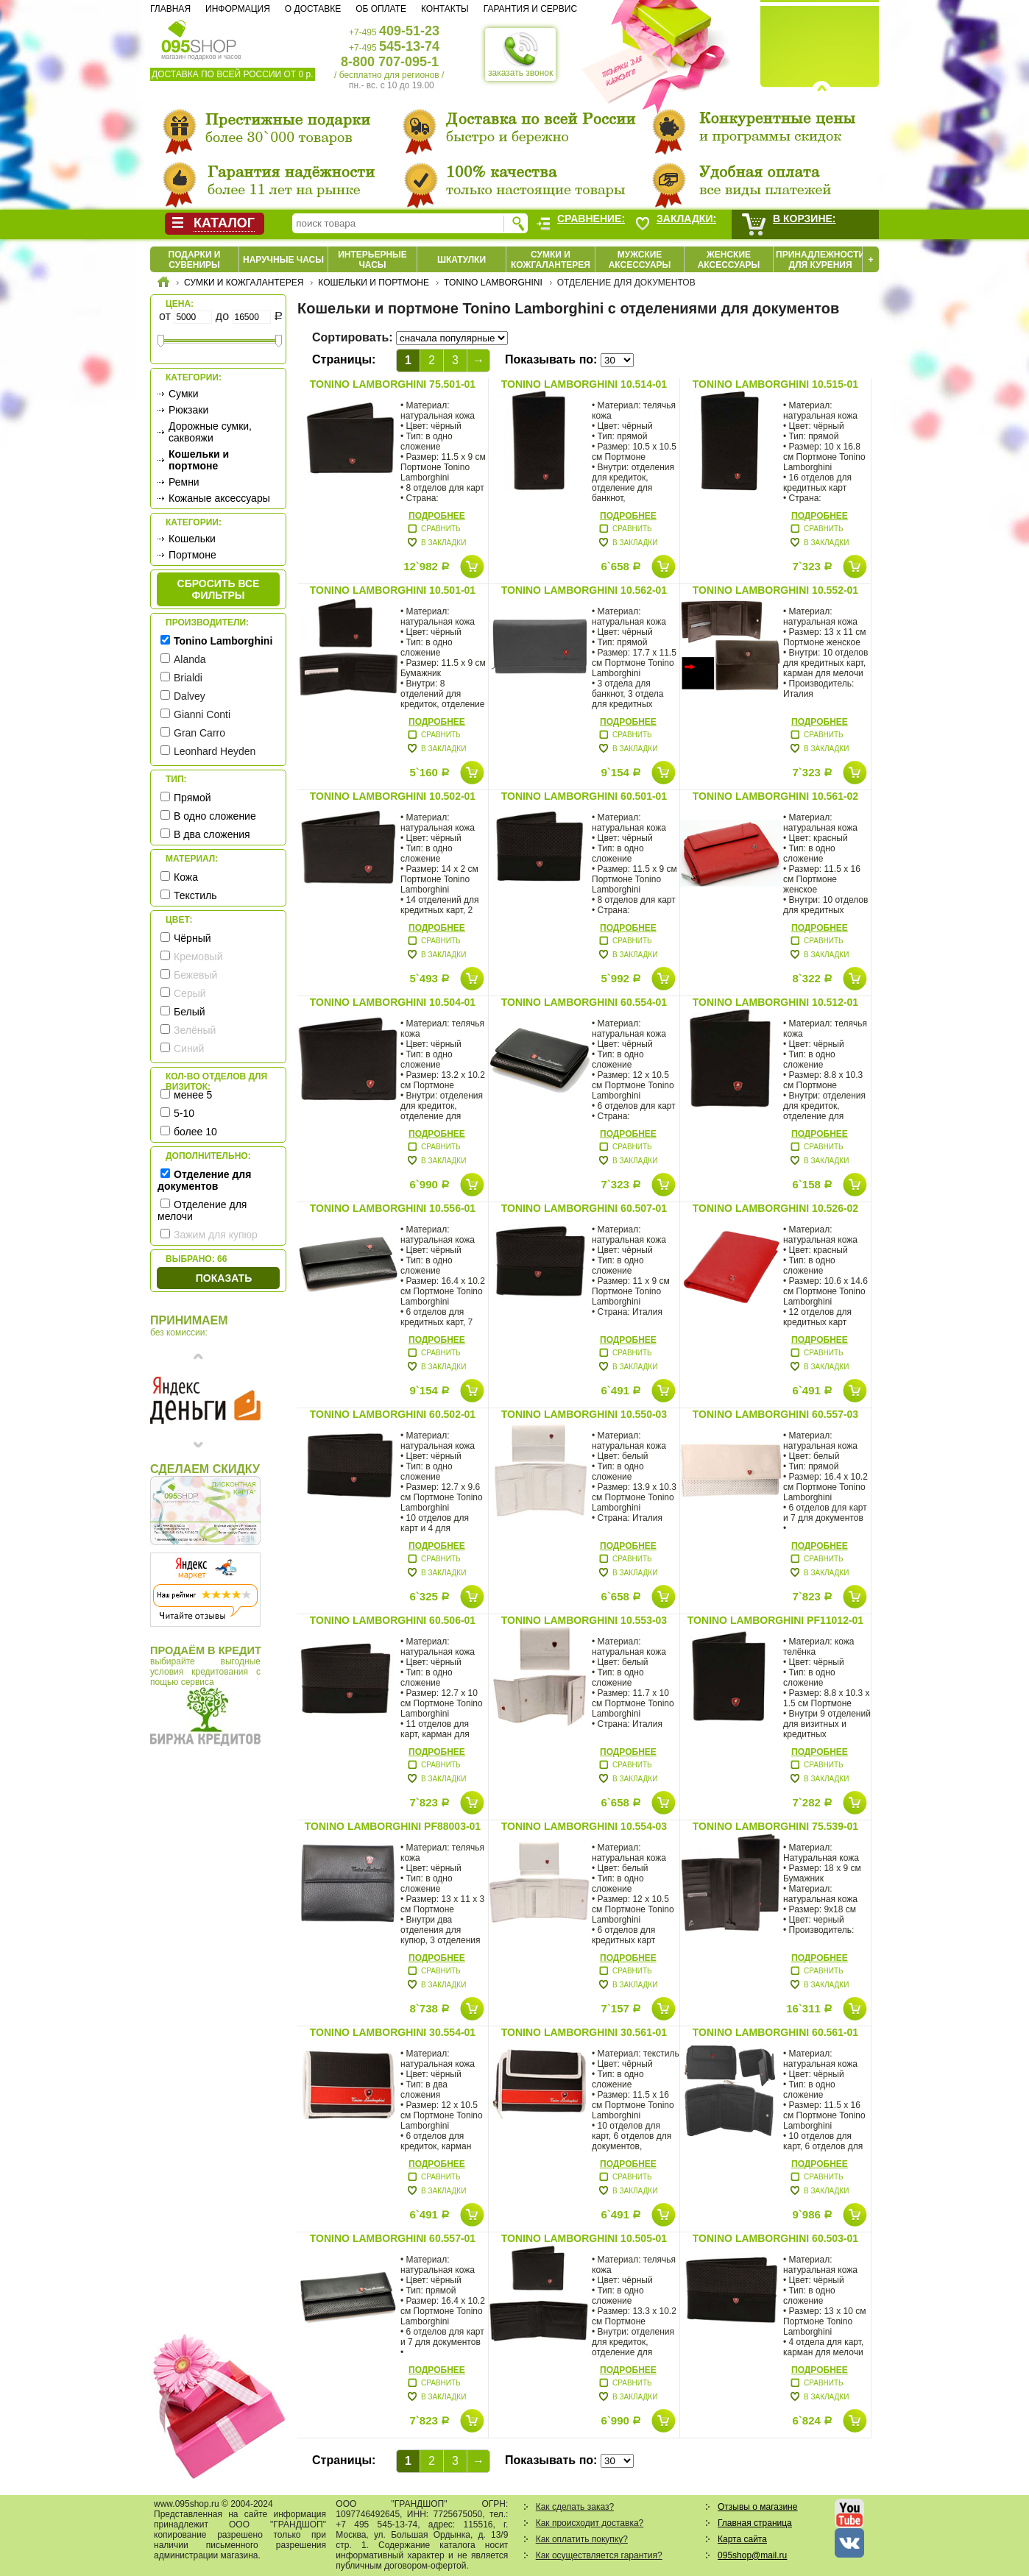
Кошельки (192, 538)
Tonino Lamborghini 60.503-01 (775, 2238)
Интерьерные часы (372, 259)
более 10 (195, 1132)
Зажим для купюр (216, 1235)
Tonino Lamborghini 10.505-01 (584, 2238)
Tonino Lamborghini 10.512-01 (775, 1002)
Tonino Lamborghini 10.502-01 (392, 796)
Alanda (190, 659)
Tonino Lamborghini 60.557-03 (775, 1414)
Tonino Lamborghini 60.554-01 (584, 1002)
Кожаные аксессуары (219, 498)
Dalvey (189, 696)
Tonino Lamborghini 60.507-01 (584, 1208)
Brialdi (188, 678)
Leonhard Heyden (214, 751)
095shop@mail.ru (752, 2555)
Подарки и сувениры (195, 259)
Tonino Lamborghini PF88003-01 (393, 1826)
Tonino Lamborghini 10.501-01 (392, 590)
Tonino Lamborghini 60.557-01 (392, 2238)
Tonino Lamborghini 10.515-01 (775, 384)
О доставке (313, 9)
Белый (189, 1012)
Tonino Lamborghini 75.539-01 (775, 1826)
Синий (189, 1048)
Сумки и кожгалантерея (550, 259)
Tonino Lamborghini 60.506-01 (392, 1620)
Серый (190, 993)
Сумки (184, 394)
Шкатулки (461, 260)
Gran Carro (199, 733)
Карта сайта (742, 2539)
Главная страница (755, 2523)
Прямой (192, 797)
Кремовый (198, 956)
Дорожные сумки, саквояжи (210, 432)
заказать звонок (520, 54)
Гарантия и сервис (530, 9)
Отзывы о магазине (757, 2507)
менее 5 (193, 1095)
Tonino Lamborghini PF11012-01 (775, 1620)
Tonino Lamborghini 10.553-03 (584, 1620)
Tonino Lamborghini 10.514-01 (584, 384)
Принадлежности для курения (820, 259)
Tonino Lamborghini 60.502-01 (392, 1414)
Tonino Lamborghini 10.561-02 (775, 796)
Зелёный (195, 1030)
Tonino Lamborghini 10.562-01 (584, 590)
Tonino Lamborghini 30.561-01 (584, 2032)
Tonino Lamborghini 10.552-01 (775, 590)
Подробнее (437, 516)
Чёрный (192, 938)
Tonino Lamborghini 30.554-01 (392, 2032)
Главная (170, 9)
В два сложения (212, 834)
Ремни (184, 482)
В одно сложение (215, 816)
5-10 (184, 1113)
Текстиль (195, 895)
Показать (224, 1278)
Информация (237, 9)
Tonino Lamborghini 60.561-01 (775, 2032)
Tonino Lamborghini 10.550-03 (584, 1414)
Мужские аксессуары (640, 259)
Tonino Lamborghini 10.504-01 (392, 1002)
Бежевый (195, 975)
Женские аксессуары (729, 259)
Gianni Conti (202, 714)
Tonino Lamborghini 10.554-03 (584, 1826)
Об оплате (381, 9)
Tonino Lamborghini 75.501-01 (392, 384)
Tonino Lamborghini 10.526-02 (775, 1208)
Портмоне (192, 555)
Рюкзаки (188, 410)
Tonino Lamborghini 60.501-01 (584, 796)
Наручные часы (283, 260)
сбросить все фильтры (218, 589)
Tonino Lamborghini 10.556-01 (392, 1208)
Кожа (186, 877)
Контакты (445, 9)
